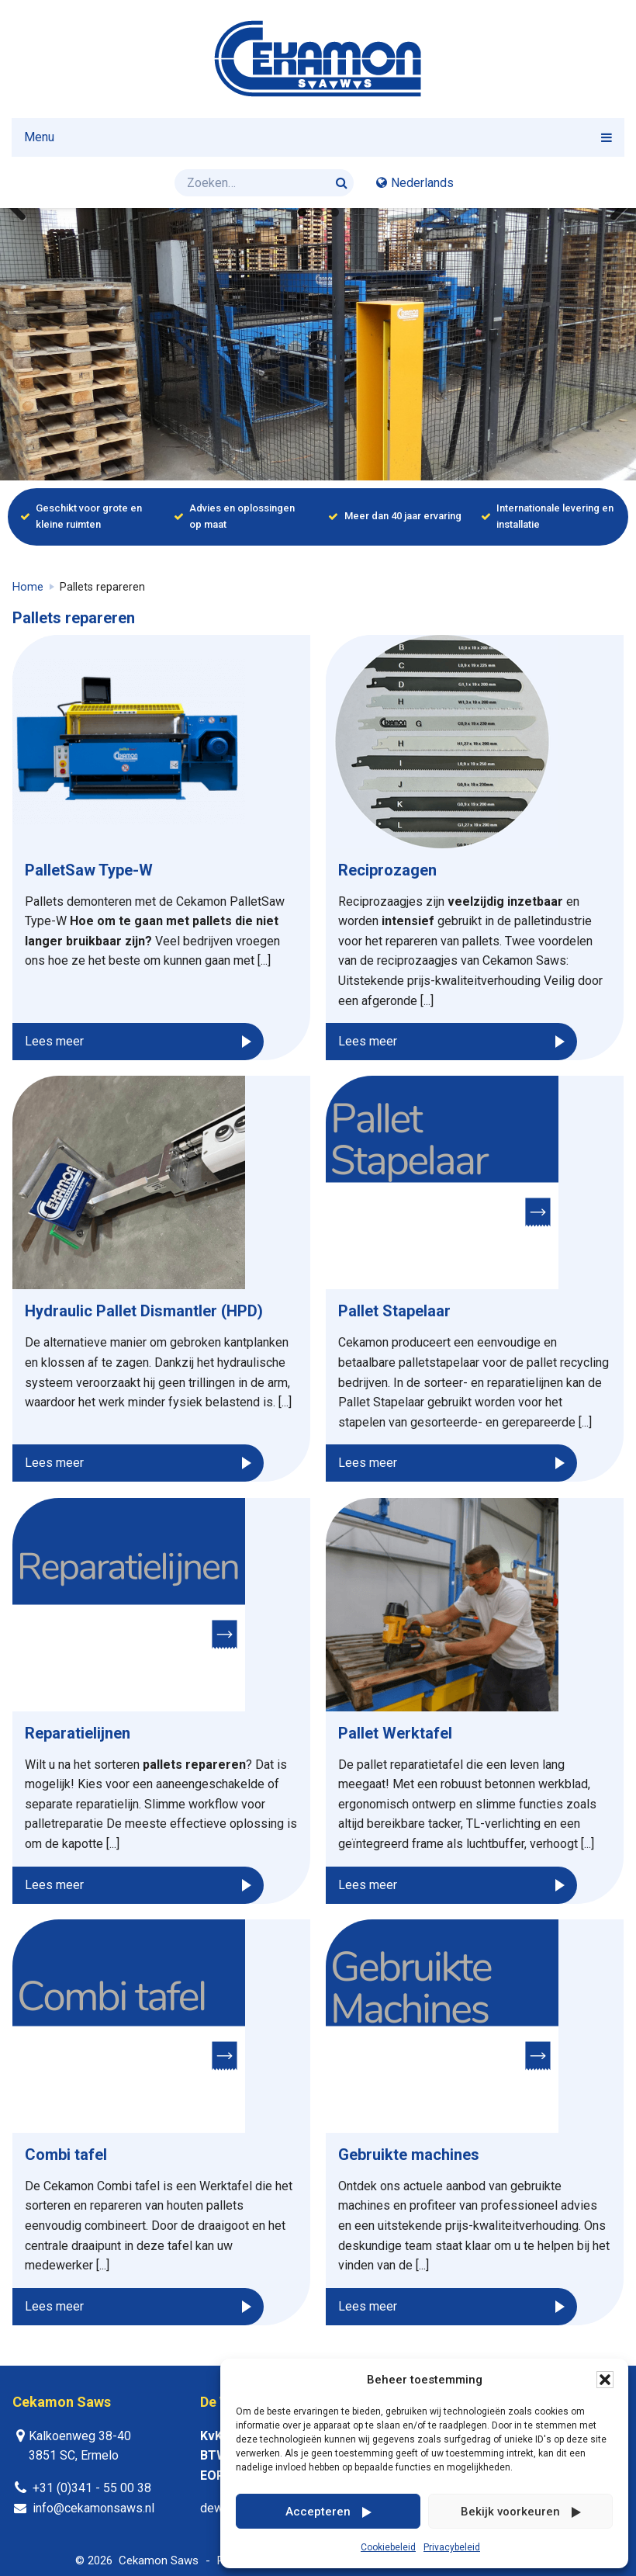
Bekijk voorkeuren (510, 2512)
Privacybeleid (451, 2547)
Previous (23, 208)
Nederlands (422, 182)
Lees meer (54, 1041)
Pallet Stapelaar (394, 1311)
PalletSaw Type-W (89, 870)
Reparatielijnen (77, 1733)
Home (27, 587)
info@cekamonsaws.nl (93, 2508)
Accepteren (318, 2512)
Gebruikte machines (408, 2154)
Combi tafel (66, 2154)
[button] (605, 2379)
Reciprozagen (387, 870)
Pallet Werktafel (395, 1733)
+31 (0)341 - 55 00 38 (92, 2488)
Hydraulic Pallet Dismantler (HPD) (144, 1311)
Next (612, 208)
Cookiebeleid (388, 2547)
